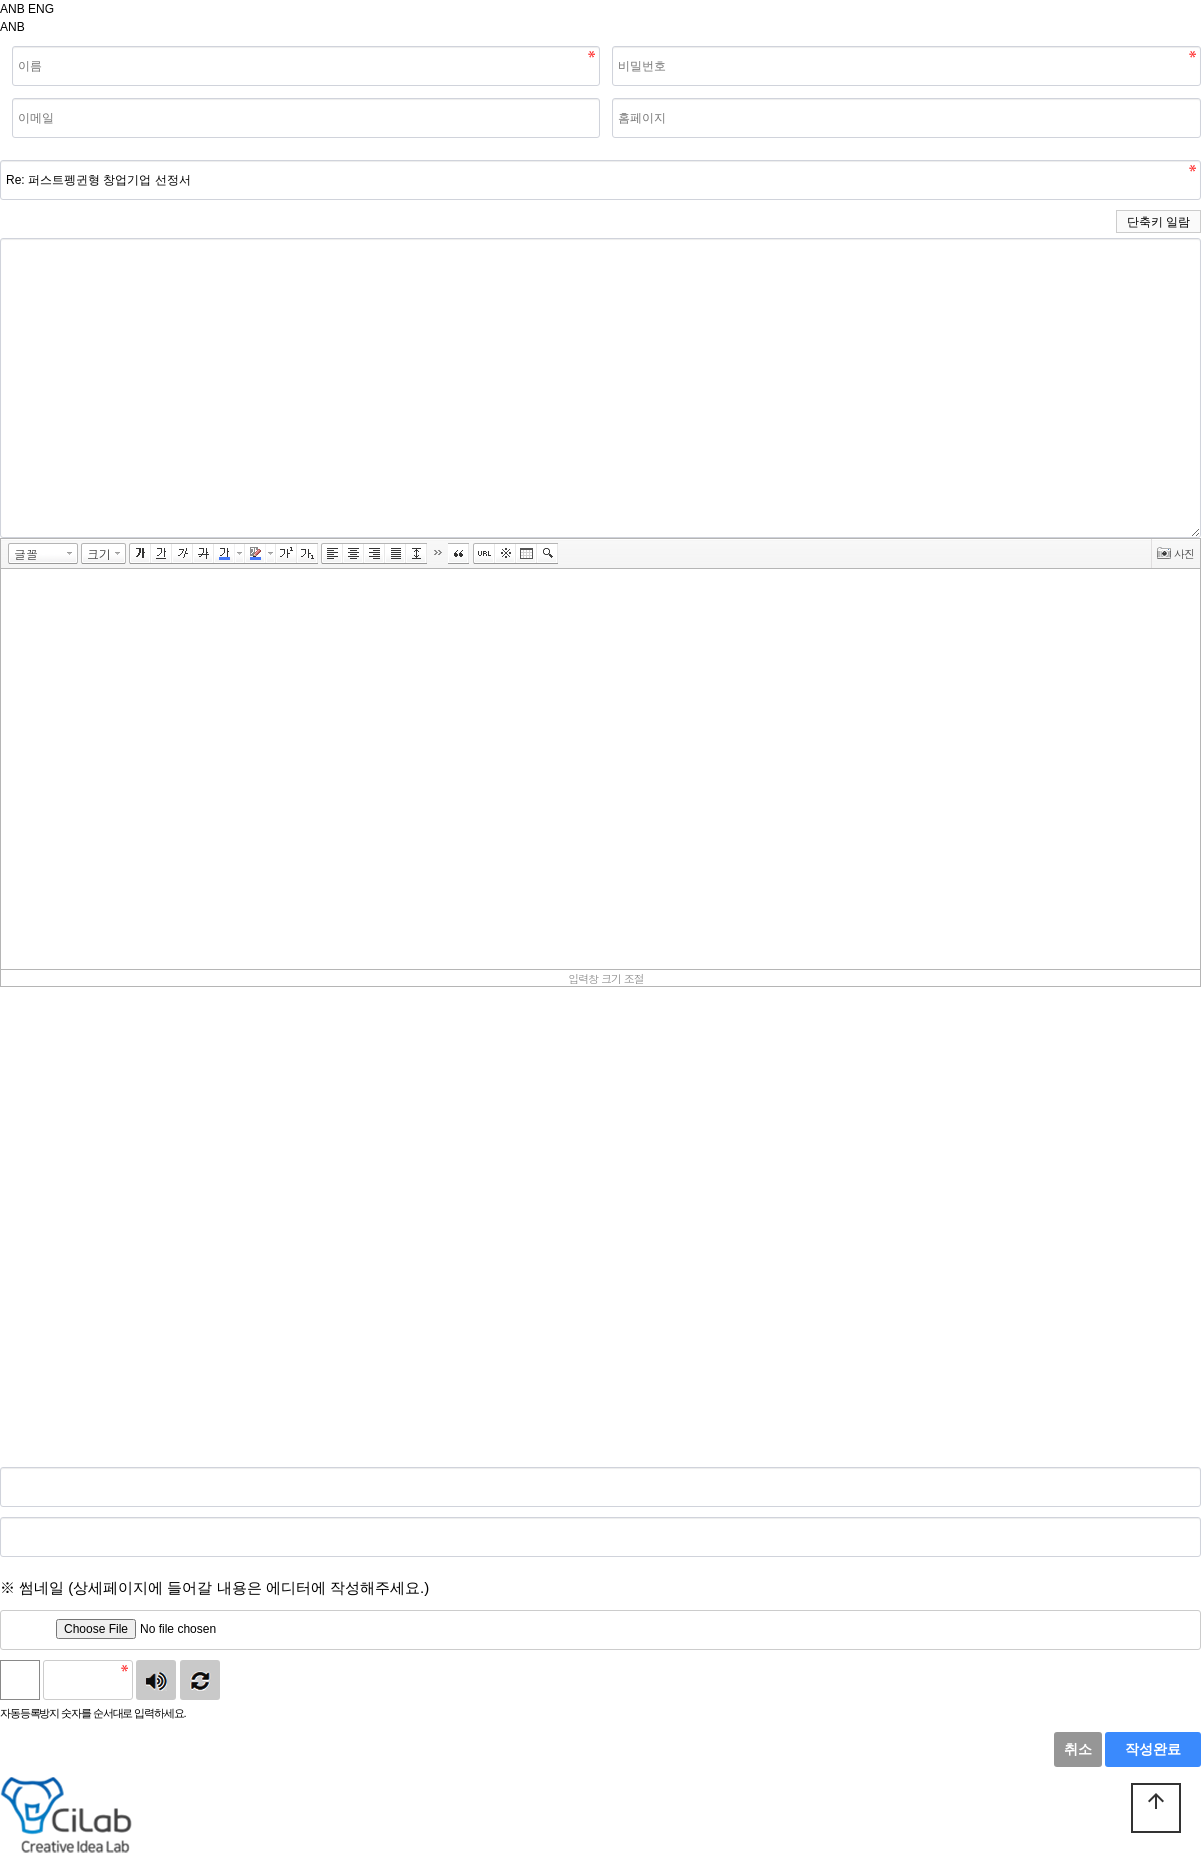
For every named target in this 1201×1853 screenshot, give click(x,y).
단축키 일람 (1158, 222)
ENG (41, 9)
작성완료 (1153, 1749)
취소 (1078, 1749)
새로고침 (200, 1680)
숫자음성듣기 (156, 1680)
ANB (12, 9)
